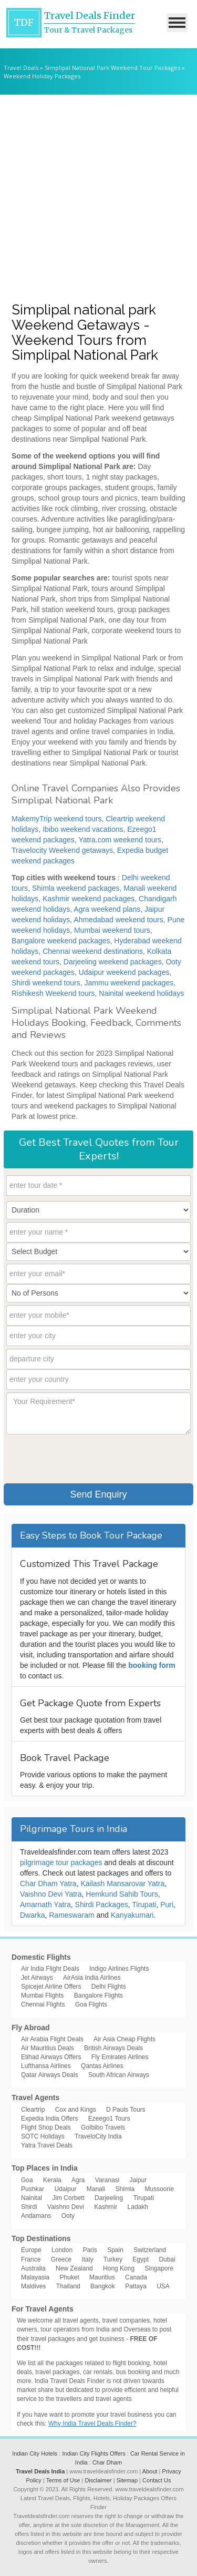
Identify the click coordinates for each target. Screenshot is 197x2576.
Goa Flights (91, 2004)
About (150, 2471)
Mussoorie (158, 2189)
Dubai (167, 2259)
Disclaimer (98, 2480)
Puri (166, 1904)
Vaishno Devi (65, 2207)
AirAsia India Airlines (91, 1977)
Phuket (69, 2277)
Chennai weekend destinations (93, 951)
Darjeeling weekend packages (113, 962)
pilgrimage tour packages (61, 1862)
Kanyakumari (132, 1915)
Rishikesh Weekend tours (53, 993)
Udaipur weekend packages (124, 972)
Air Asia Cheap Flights (124, 2039)
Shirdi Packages (101, 1904)
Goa (27, 2180)
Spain (115, 2250)
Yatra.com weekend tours (119, 840)
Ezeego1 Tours (109, 2118)
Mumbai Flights (42, 1995)
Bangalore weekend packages (61, 940)
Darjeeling (109, 2198)
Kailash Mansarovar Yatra (122, 1883)
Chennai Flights (43, 2004)
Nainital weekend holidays (141, 993)
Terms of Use (63, 2480)
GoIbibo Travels (103, 2127)
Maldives (33, 2286)
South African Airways (118, 2075)
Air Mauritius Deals (47, 2048)
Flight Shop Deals (46, 2127)
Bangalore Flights (98, 1995)
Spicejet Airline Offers (51, 1986)
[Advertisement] (98, 198)
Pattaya (136, 2286)
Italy (87, 2259)
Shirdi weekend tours (46, 983)
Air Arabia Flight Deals (52, 2039)
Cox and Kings (75, 2109)
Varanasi (107, 2180)
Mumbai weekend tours (112, 930)
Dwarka (32, 1915)
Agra (78, 2180)
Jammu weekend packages (129, 983)
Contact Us (156, 2480)
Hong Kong (118, 2268)
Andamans (36, 2215)
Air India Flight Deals (50, 1968)
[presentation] (86, 1457)
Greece (61, 2259)
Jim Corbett (68, 2198)
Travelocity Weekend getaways (62, 850)
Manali (96, 2189)
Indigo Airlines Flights (119, 1968)
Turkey (112, 2259)
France (30, 2259)
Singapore (158, 2268)
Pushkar (32, 2189)
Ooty (68, 2215)
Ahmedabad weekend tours (118, 919)
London (61, 2250)
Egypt (140, 2259)
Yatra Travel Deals (46, 2145)
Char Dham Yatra (48, 1883)
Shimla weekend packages (76, 888)
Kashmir (105, 2207)
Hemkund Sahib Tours (122, 1894)
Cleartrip (33, 2109)
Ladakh (138, 2207)
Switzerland (149, 2250)
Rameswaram (71, 1915)
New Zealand (74, 2268)
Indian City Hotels (34, 2453)
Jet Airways (37, 1977)
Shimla (124, 2189)
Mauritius (102, 2277)
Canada (136, 2277)
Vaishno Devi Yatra (51, 1894)
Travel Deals (21, 68)
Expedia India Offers (49, 2118)
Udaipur (65, 2189)
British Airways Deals (113, 2048)
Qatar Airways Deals (49, 2075)
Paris (89, 2250)
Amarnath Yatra (45, 1904)
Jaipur (138, 2180)
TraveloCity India (98, 2136)
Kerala (52, 2180)
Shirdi (29, 2207)
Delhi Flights (108, 1986)
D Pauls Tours (125, 2109)
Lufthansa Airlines (46, 2066)
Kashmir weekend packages (88, 898)
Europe (31, 2250)
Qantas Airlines (102, 2066)
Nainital (31, 2198)
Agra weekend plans (107, 909)
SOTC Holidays (43, 2136)
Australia (33, 2268)
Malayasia (35, 2277)
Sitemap (127, 2480)
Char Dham (107, 2462)
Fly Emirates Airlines (120, 2057)
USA (163, 2286)
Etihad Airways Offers (51, 2057)
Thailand (68, 2286)
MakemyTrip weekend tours (56, 818)
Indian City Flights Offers (94, 2453)
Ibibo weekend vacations (83, 829)
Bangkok (102, 2286)
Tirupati (144, 1904)
